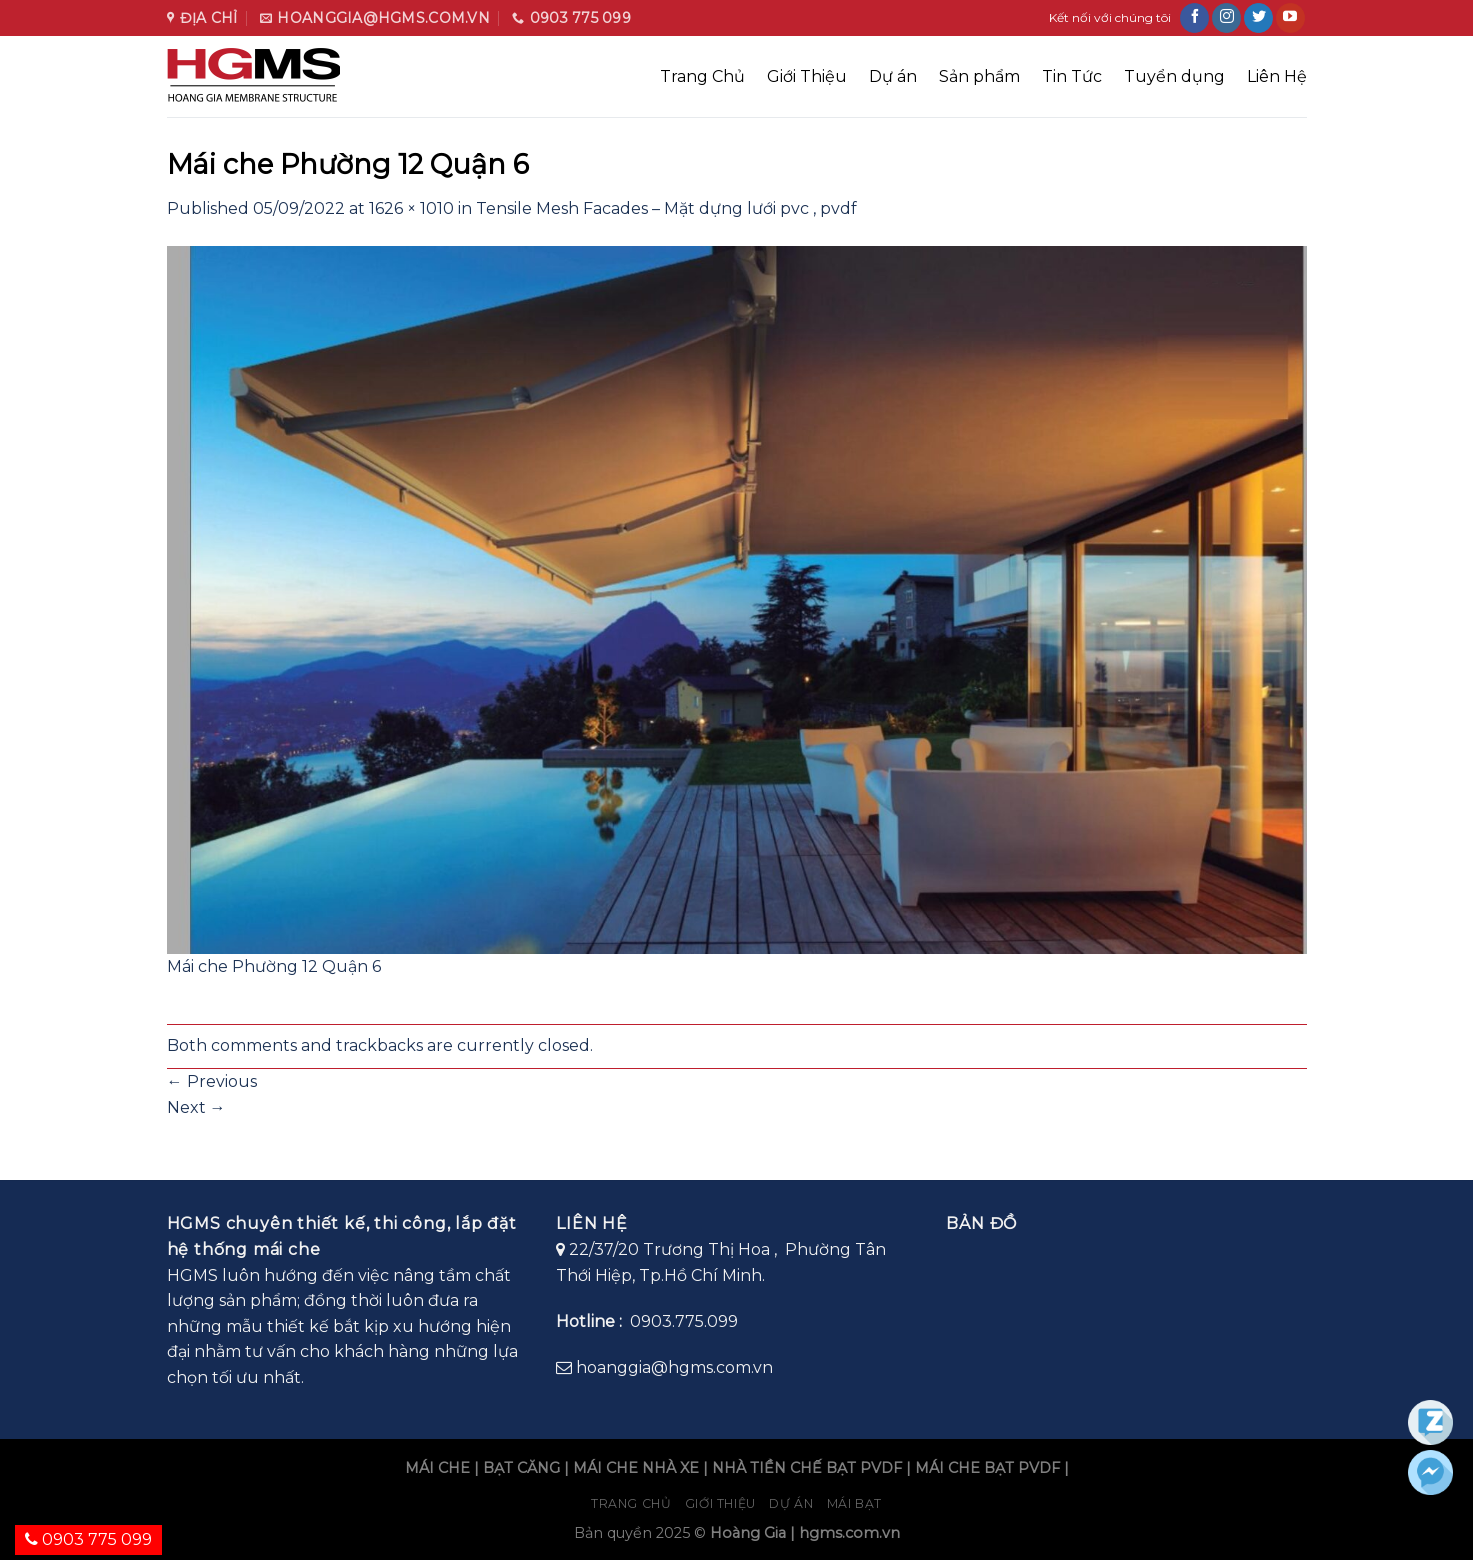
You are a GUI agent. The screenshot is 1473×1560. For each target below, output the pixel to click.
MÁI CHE (437, 1468)
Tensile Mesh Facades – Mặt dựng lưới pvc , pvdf (666, 208)
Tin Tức (1072, 76)
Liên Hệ (1277, 76)
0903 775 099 (88, 1539)
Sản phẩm (979, 76)
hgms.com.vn (849, 1533)
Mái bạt (854, 1503)
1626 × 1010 (411, 208)
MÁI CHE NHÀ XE (636, 1468)
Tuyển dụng (1174, 76)
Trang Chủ (702, 76)
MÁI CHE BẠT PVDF (987, 1468)
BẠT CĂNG (521, 1468)
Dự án (893, 76)
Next (196, 1107)
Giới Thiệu (807, 76)
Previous (212, 1081)
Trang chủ (631, 1503)
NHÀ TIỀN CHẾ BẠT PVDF (807, 1468)
